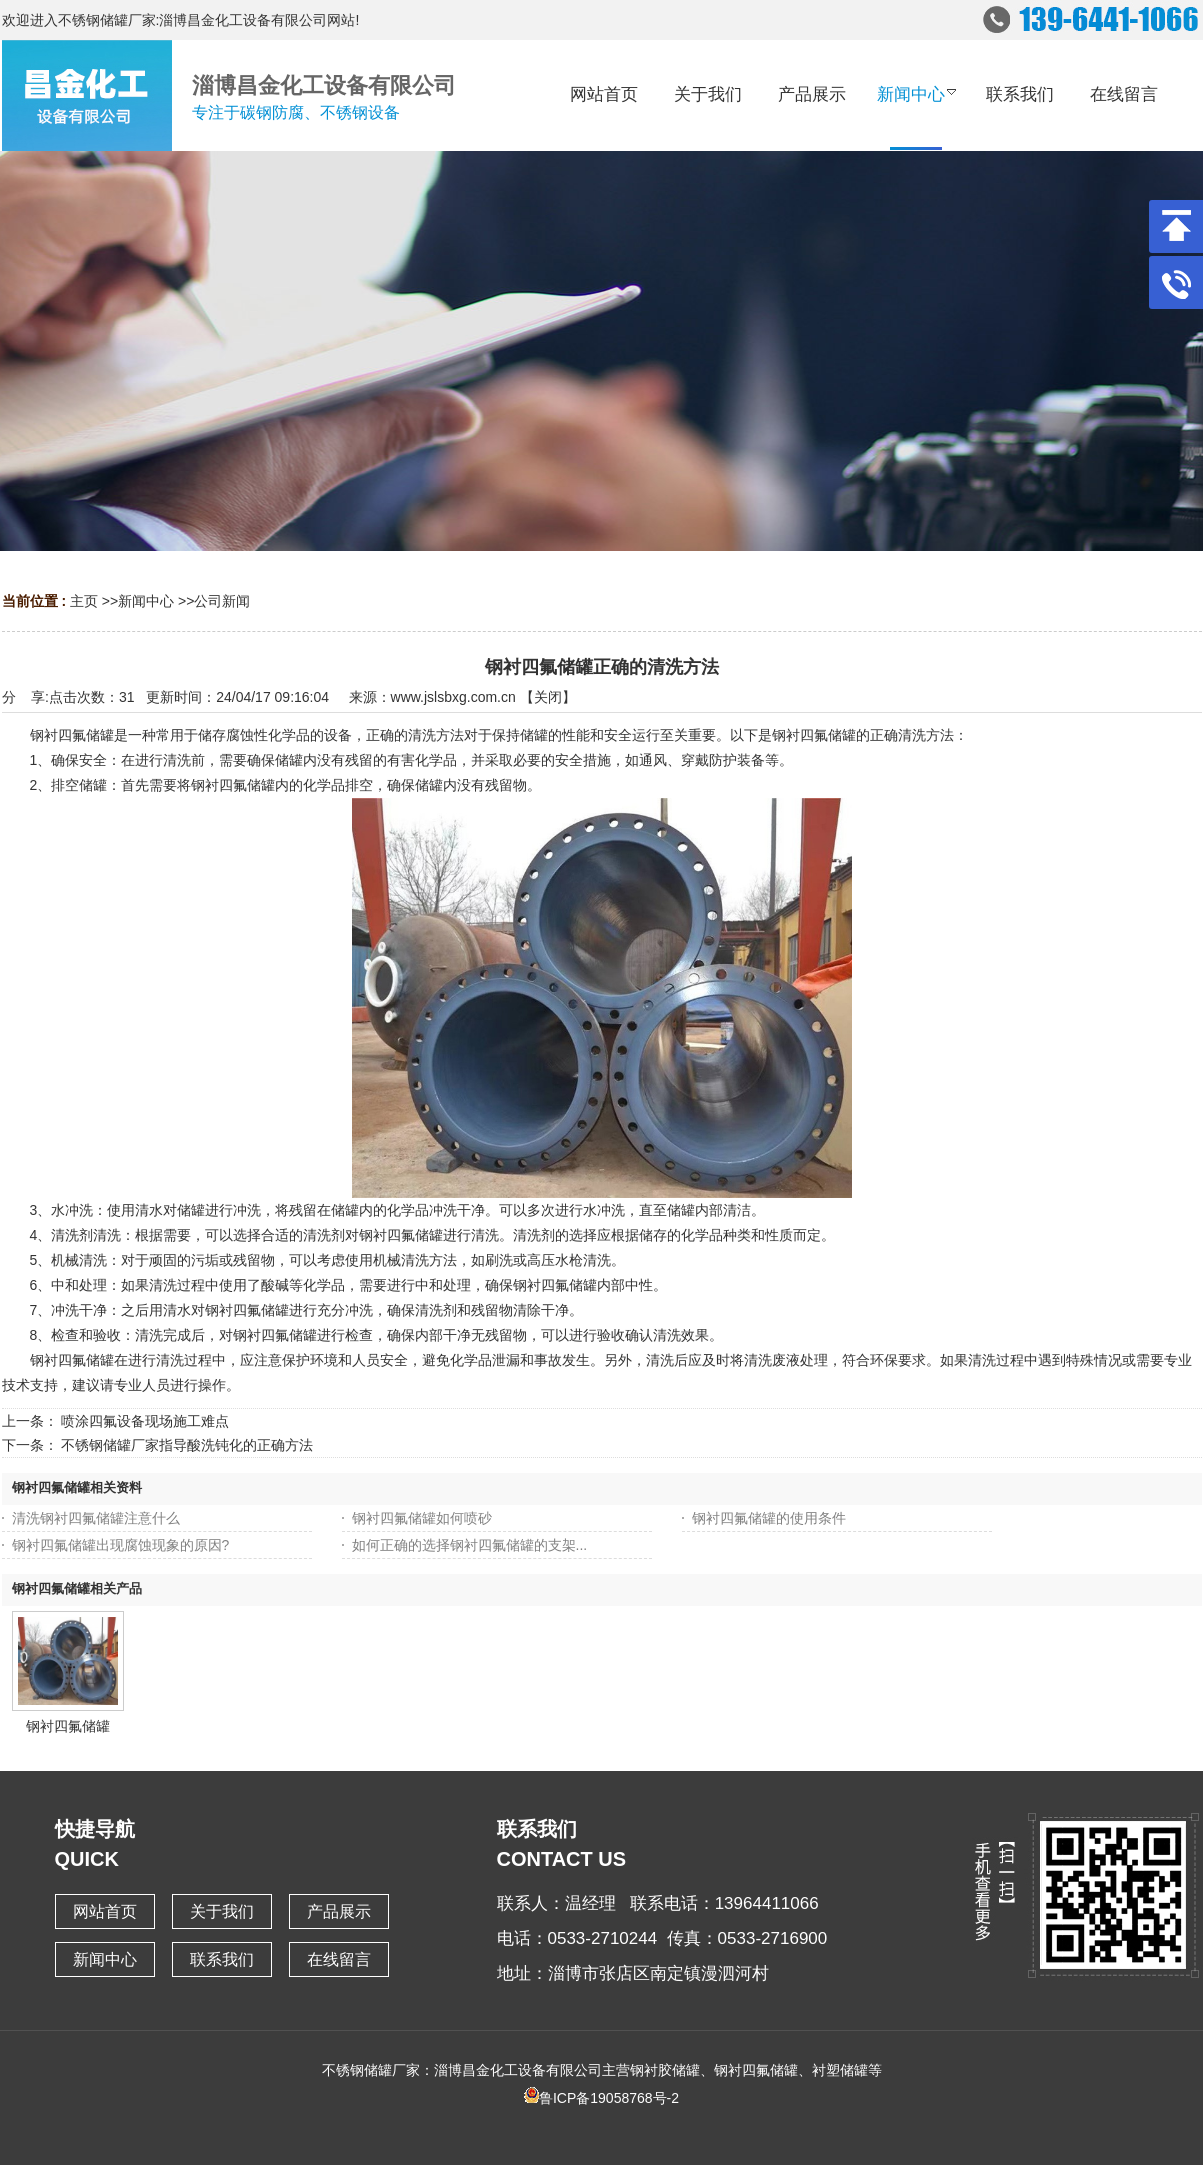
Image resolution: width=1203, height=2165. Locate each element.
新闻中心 (146, 601)
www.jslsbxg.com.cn (453, 697)
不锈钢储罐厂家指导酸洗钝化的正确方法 (187, 1445)
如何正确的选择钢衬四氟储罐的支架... (470, 1545)
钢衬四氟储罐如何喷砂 (422, 1518)
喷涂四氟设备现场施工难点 (145, 1421)
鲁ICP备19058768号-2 (601, 2098)
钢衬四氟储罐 (68, 1726)
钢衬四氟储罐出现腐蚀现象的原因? (121, 1545)
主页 (84, 601)
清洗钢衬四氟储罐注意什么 (96, 1518)
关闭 (548, 697)
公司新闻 (222, 601)
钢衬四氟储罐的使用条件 (769, 1518)
